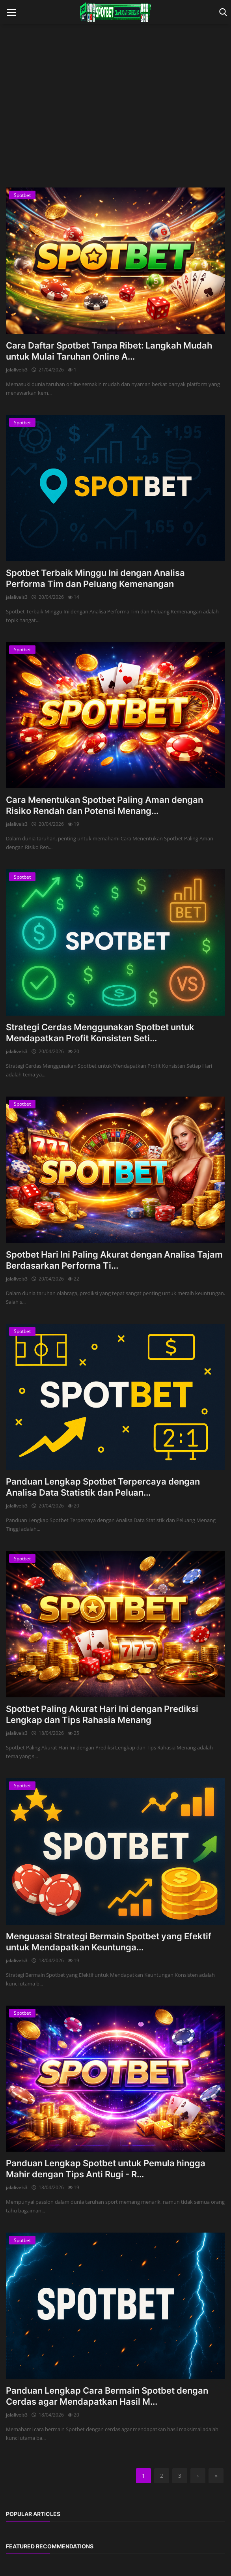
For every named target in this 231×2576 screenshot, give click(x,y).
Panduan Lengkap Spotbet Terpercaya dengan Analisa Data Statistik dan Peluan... (103, 1487)
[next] (197, 2475)
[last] (216, 2475)
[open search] (221, 12)
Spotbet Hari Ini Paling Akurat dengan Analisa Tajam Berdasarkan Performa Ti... (114, 1260)
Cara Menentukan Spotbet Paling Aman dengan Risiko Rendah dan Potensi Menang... (104, 805)
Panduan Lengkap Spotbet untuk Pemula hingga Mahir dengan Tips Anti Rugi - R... (105, 2168)
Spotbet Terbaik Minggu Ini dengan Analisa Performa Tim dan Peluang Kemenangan (95, 578)
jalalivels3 (17, 369)
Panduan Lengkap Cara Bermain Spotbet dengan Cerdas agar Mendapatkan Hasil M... (107, 2396)
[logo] (115, 12)
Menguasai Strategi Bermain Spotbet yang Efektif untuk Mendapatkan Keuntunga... (108, 1941)
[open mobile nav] (11, 12)
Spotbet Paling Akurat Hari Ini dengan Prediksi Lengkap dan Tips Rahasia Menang (102, 1714)
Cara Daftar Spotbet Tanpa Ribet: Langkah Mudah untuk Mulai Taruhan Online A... (109, 351)
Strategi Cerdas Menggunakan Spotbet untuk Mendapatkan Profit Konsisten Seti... (100, 1032)
